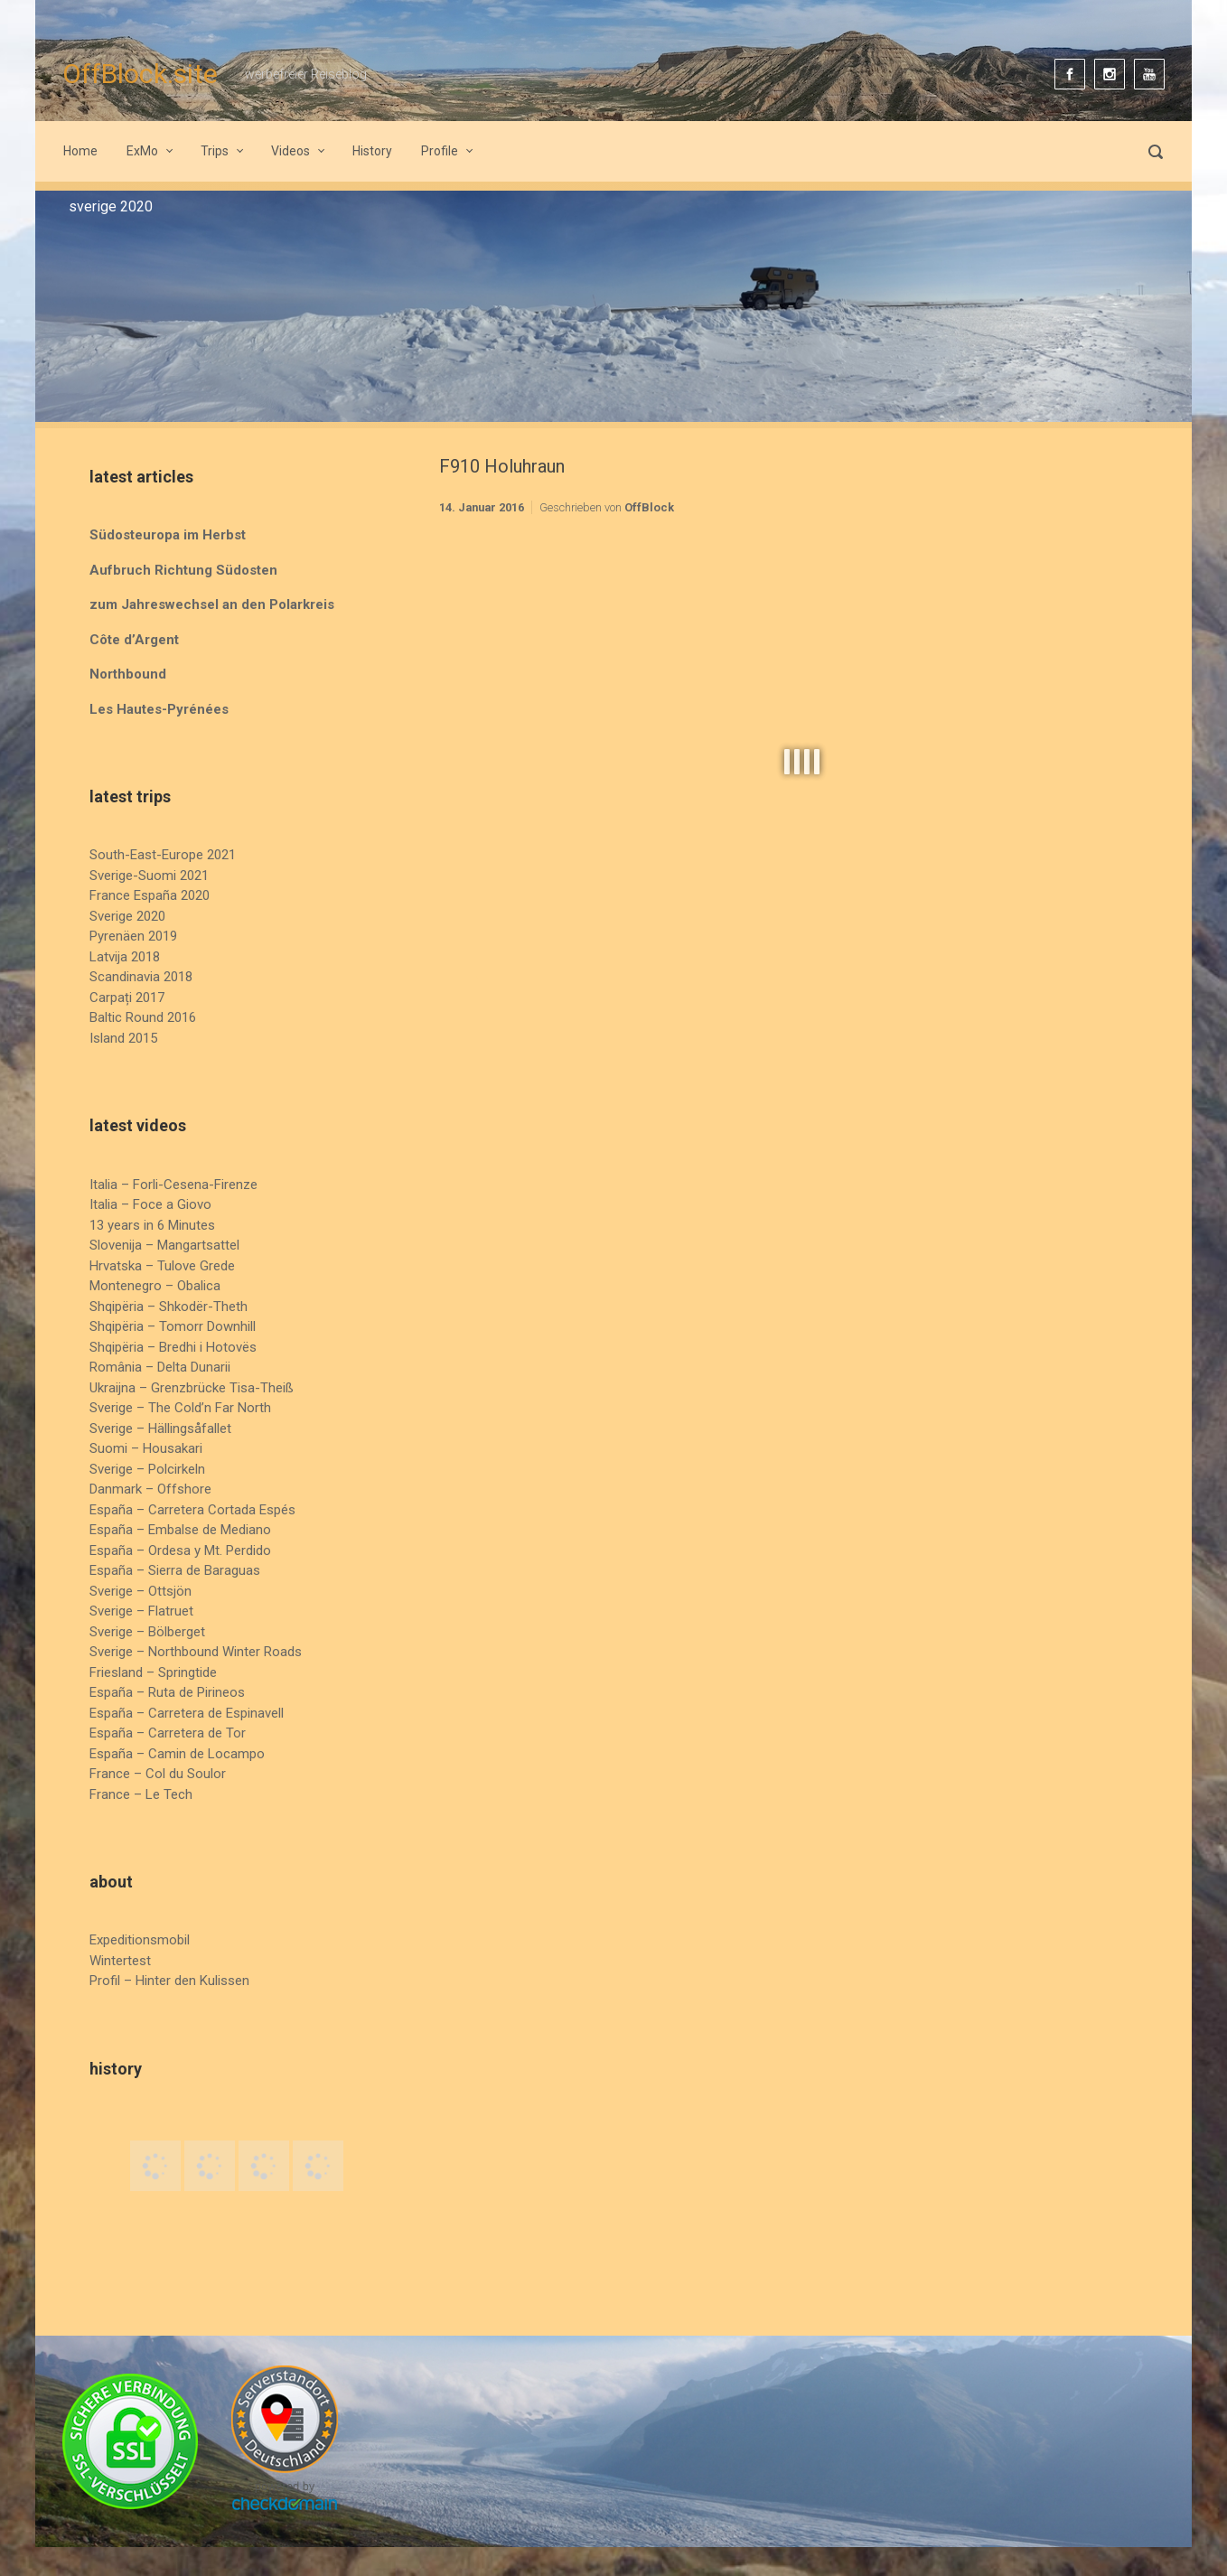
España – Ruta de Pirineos (167, 1692)
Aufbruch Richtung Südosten (183, 570)
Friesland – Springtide (153, 1672)
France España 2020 (149, 895)
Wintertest (120, 1961)
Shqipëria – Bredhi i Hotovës (173, 1347)
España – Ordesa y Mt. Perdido (180, 1550)
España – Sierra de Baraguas (174, 1570)
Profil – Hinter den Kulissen (169, 1980)
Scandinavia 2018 (140, 977)
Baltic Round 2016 (142, 1017)
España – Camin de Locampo (177, 1754)
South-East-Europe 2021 (162, 855)
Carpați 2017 (126, 997)
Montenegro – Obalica (154, 1286)
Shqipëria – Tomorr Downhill (172, 1326)
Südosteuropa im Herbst (167, 535)
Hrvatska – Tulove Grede (162, 1266)
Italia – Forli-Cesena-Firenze (173, 1184)
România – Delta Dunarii (159, 1367)
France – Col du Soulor (157, 1774)
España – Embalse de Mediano (180, 1530)
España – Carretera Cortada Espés (192, 1510)
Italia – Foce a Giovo (150, 1204)
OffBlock (649, 507)
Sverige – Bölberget (147, 1632)
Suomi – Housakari (145, 1448)
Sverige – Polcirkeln (147, 1469)
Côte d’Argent (134, 640)
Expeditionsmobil (139, 1940)
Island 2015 (123, 1038)
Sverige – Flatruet (141, 1611)
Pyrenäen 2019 (133, 936)
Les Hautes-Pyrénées (159, 709)
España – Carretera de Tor (167, 1733)
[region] (613, 306)
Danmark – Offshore (150, 1489)
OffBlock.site (140, 73)
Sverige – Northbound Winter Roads (195, 1652)
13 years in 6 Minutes (152, 1225)
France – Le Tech (140, 1794)
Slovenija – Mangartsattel (164, 1245)
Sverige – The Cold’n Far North (180, 1408)
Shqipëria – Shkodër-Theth (168, 1306)
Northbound (127, 674)
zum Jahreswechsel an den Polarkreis (211, 604)
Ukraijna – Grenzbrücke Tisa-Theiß (191, 1388)
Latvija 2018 (124, 957)
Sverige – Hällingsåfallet (160, 1428)
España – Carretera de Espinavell (186, 1713)
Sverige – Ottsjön (140, 1591)
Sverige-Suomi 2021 (149, 875)
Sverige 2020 (127, 916)
